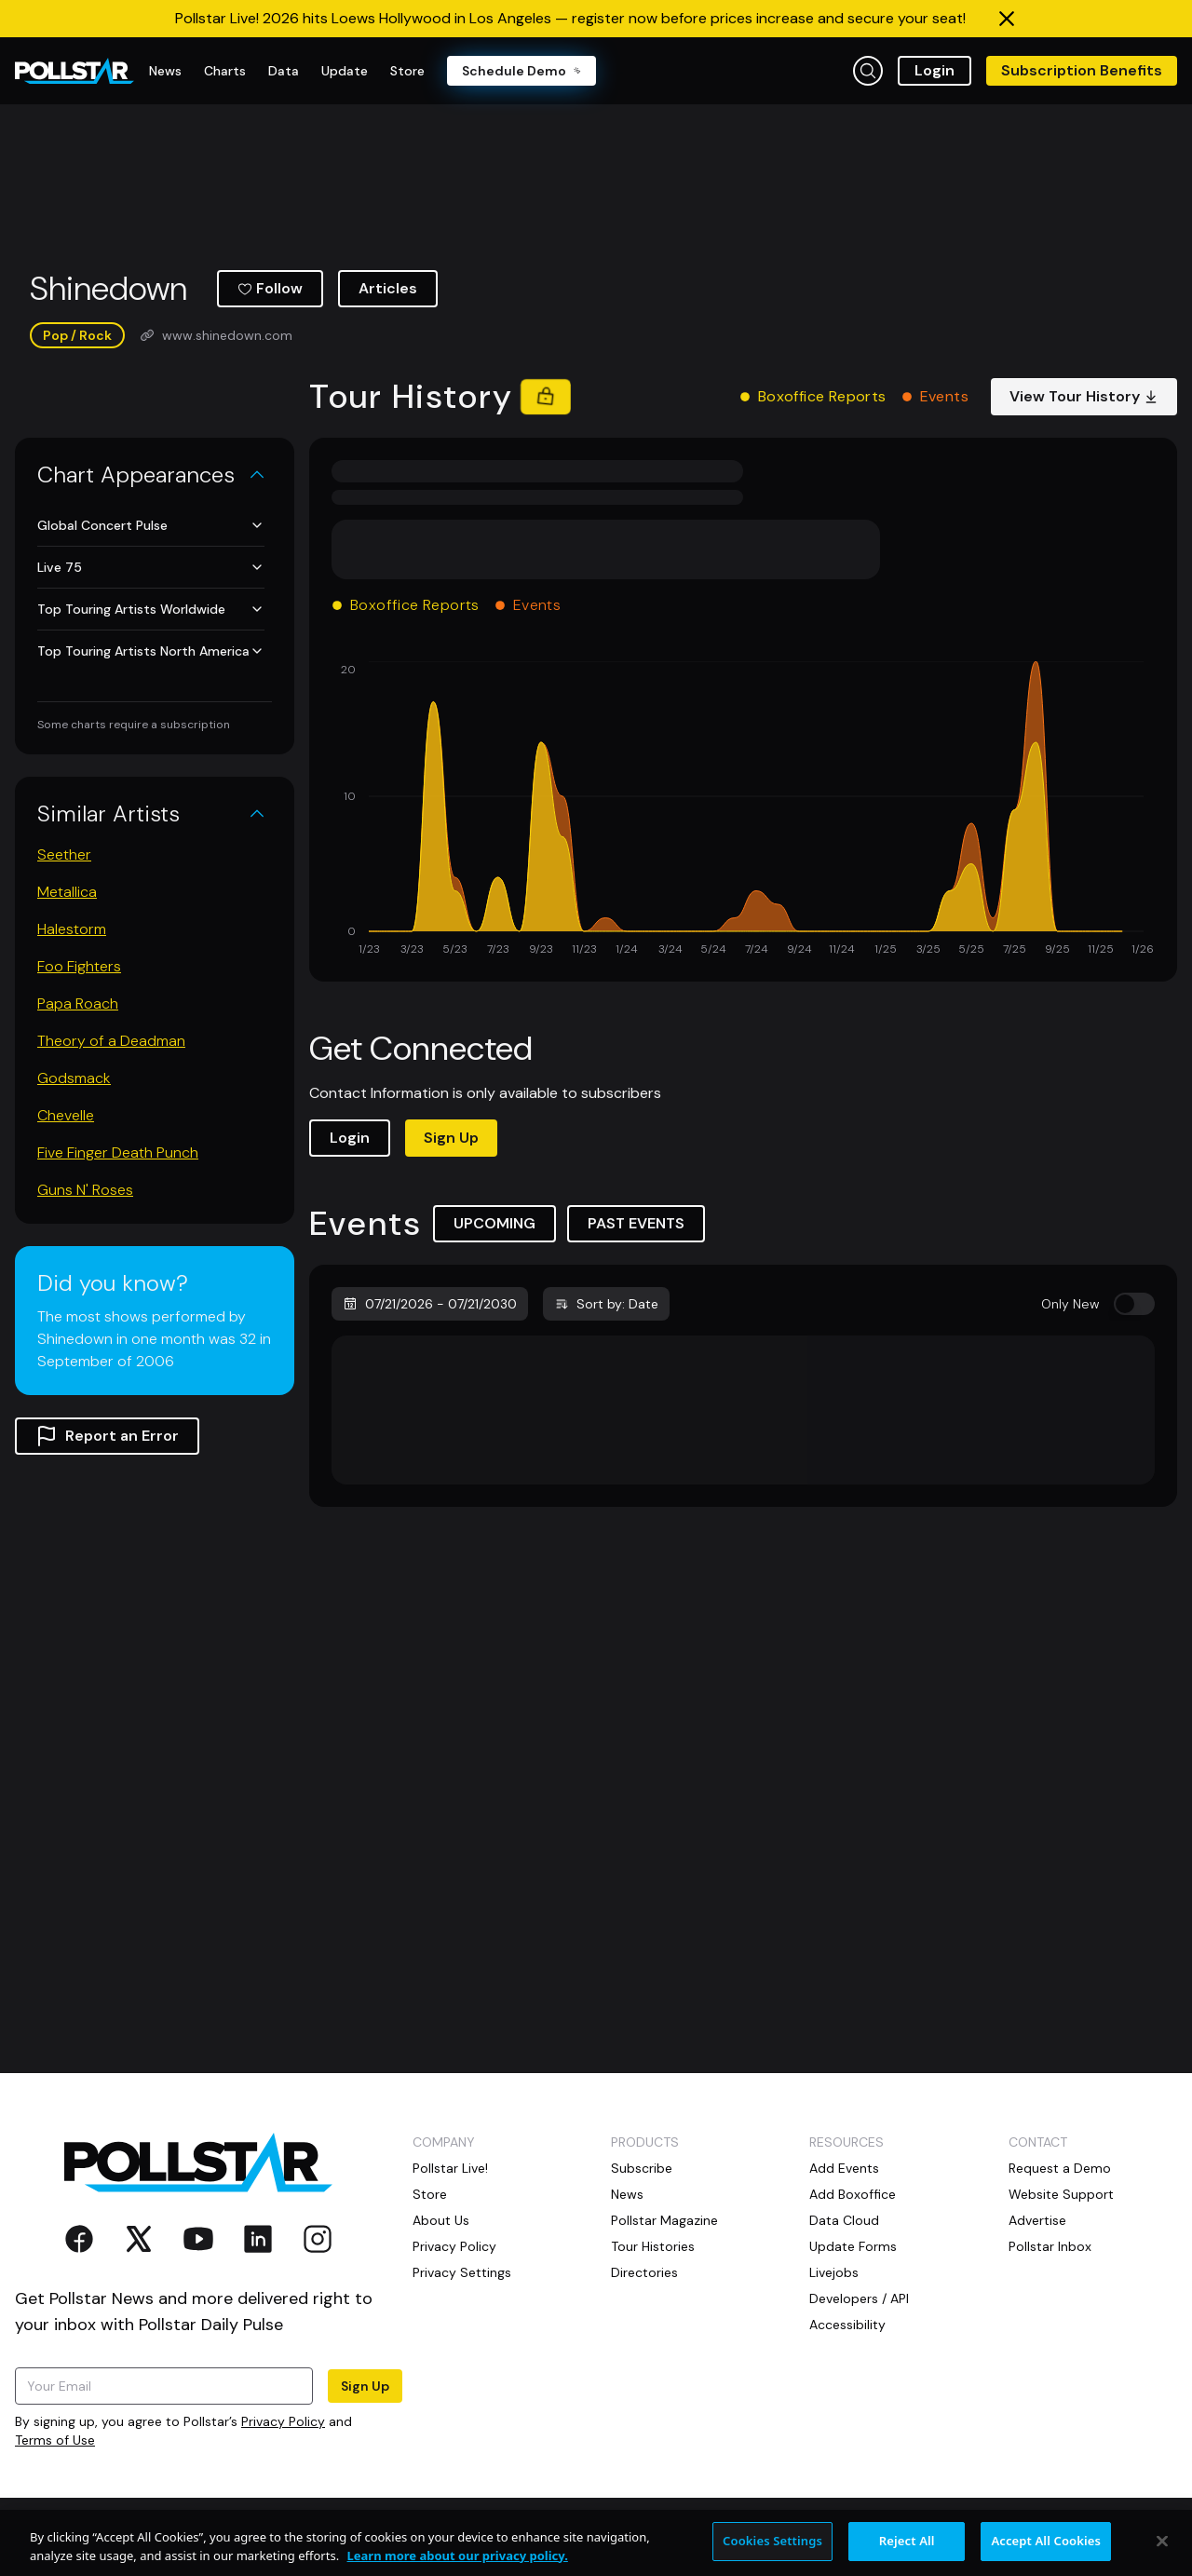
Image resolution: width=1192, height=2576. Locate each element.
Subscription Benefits (1081, 70)
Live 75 (150, 567)
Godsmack (74, 1078)
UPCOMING (494, 1223)
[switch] (1134, 1304)
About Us (441, 2220)
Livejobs (834, 2272)
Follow (270, 288)
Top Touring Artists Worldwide (150, 609)
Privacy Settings (462, 2272)
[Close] (1162, 2551)
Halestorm (71, 929)
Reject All (907, 2551)
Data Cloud (844, 2220)
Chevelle (65, 1115)
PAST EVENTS (636, 1223)
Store (430, 2194)
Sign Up (451, 1137)
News (627, 2194)
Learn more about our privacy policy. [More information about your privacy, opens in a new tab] (457, 2565)
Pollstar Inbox (1050, 2246)
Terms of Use (55, 2440)
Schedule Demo (521, 71)
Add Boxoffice (852, 2194)
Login (934, 70)
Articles (388, 288)
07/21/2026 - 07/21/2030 (430, 1303)
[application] (743, 810)
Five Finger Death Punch (117, 1152)
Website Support (1061, 2194)
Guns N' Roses (85, 1190)
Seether (64, 854)
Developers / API (859, 2298)
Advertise (1037, 2220)
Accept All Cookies (1046, 2551)
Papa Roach (77, 1003)
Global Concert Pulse (150, 525)
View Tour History (1083, 396)
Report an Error (107, 1436)
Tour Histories (653, 2246)
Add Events (844, 2168)
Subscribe (641, 2168)
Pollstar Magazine (664, 2220)
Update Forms (853, 2246)
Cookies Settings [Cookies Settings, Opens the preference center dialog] (772, 2551)
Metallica (67, 892)
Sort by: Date (606, 1303)
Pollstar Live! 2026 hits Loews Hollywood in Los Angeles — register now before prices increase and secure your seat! (570, 18)
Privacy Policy (283, 2421)
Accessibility (847, 2324)
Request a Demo (1060, 2168)
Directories (644, 2272)
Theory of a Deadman (111, 1041)
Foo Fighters (79, 966)
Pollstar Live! (450, 2168)
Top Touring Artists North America (150, 651)
